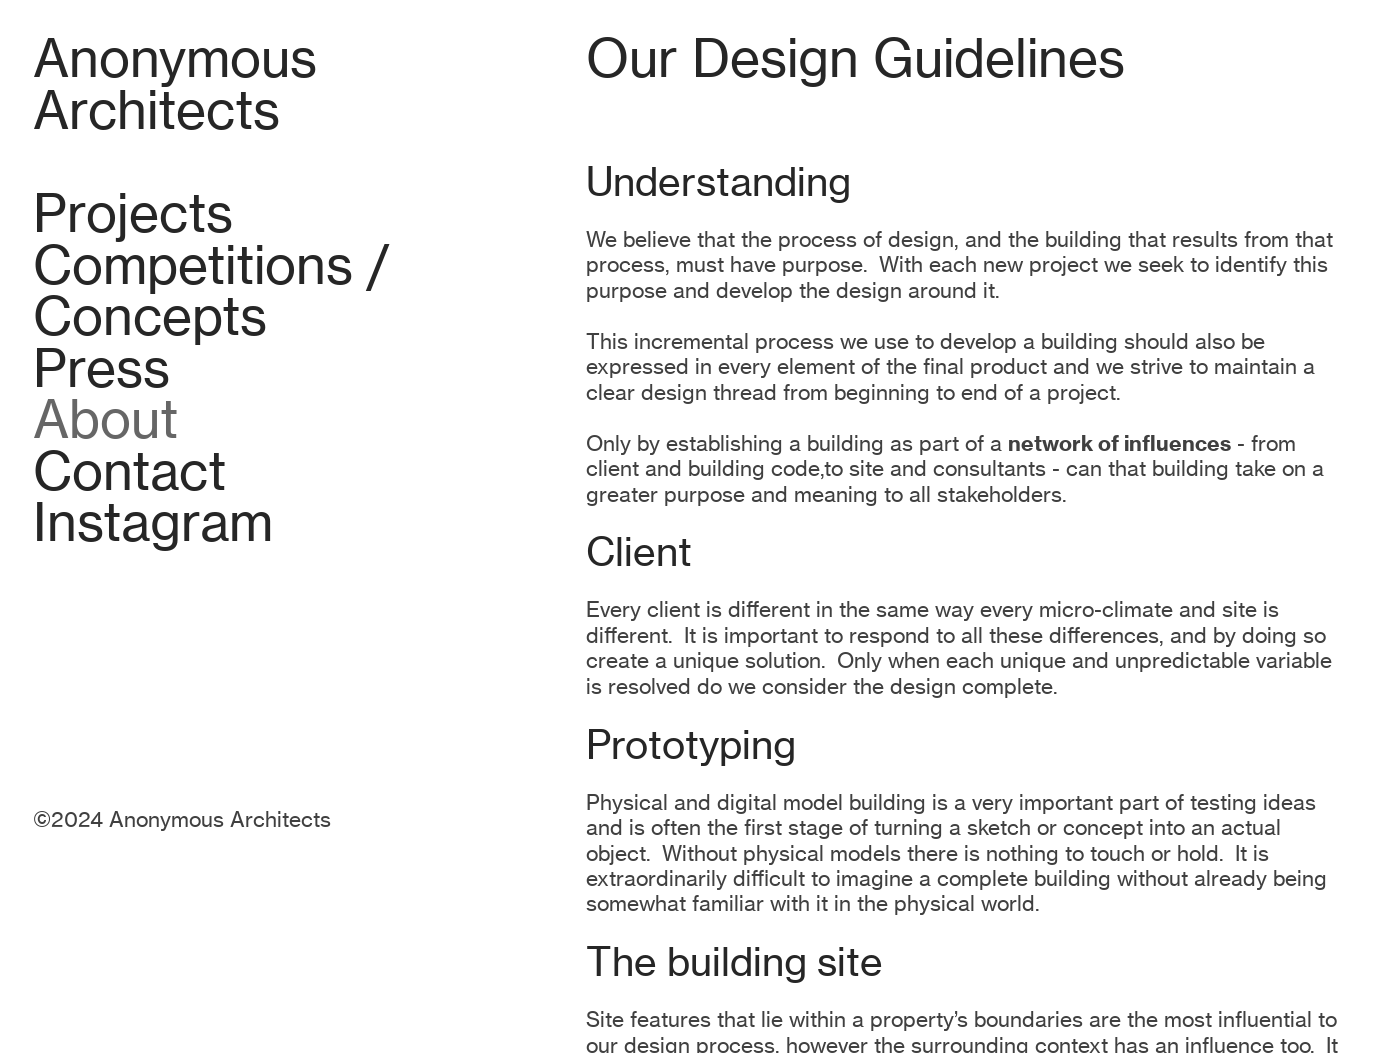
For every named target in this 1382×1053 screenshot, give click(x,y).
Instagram (153, 522)
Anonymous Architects (175, 84)
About (105, 419)
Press (101, 368)
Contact (129, 471)
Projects (133, 213)
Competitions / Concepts (211, 291)
